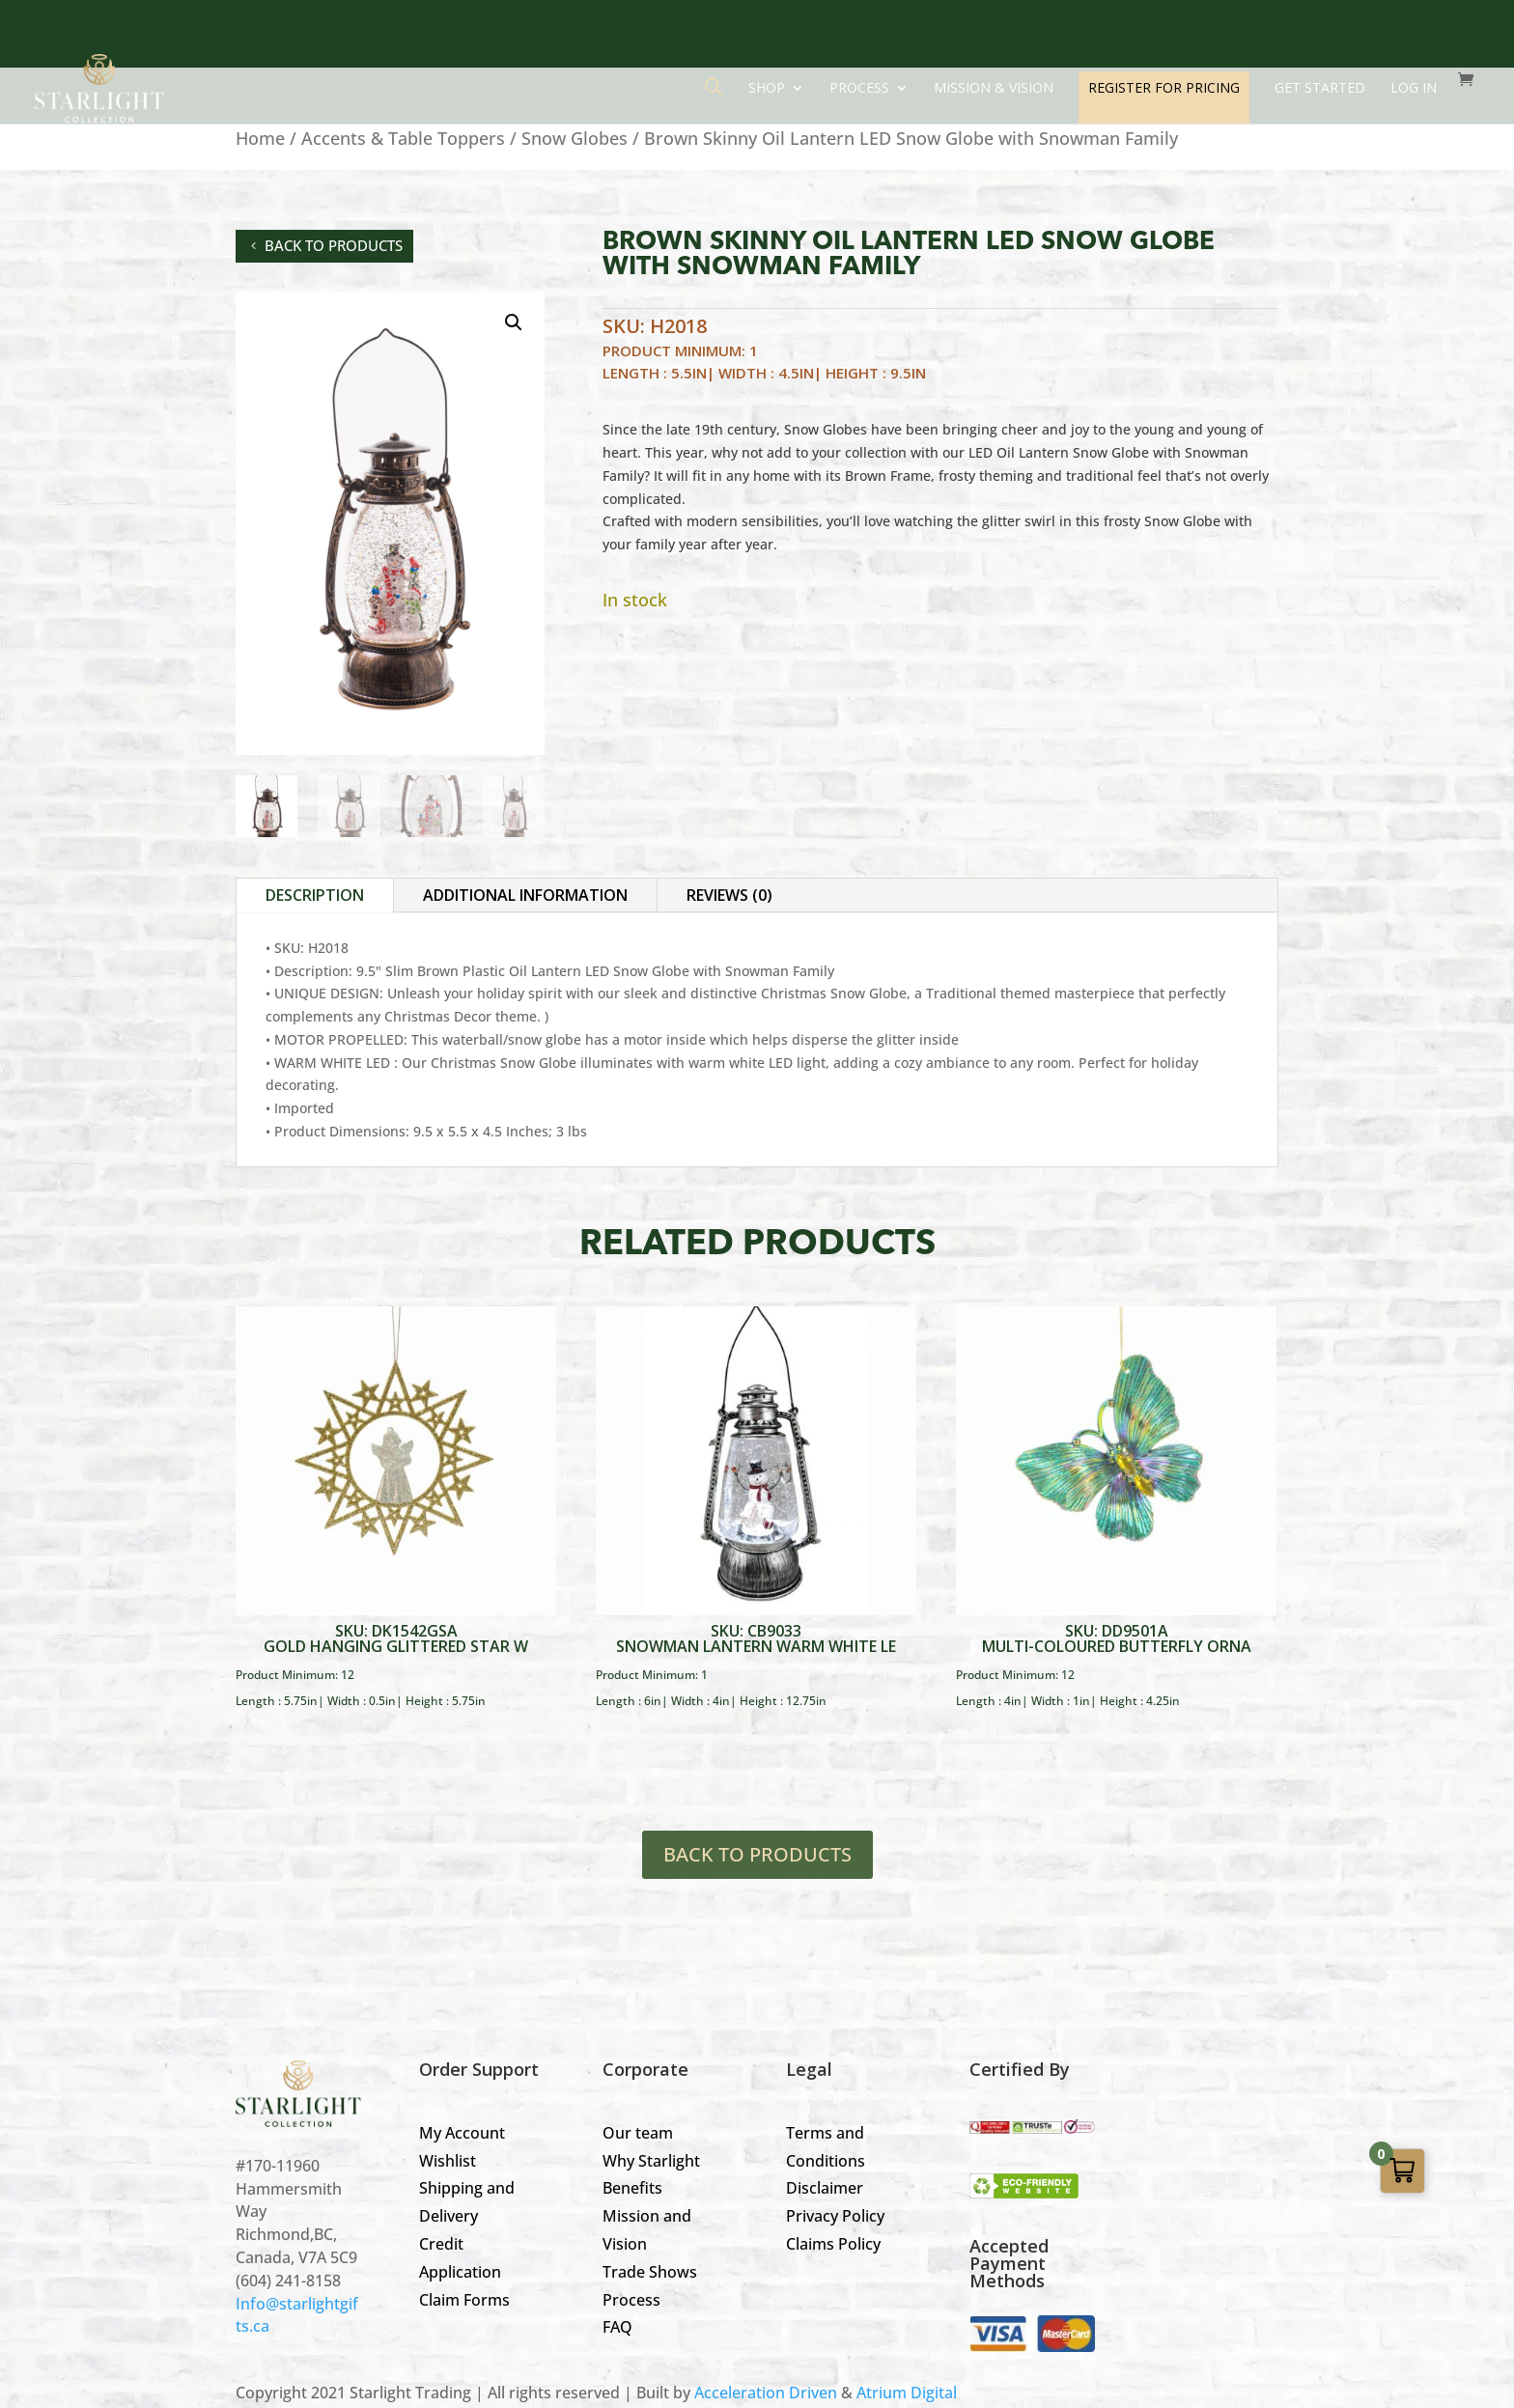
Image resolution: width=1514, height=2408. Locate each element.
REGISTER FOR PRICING (1164, 87)
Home (260, 138)
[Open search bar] (713, 86)
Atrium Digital (906, 2392)
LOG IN (1413, 89)
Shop (766, 89)
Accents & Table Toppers (403, 138)
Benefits (632, 2187)
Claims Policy (833, 2243)
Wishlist (447, 2160)
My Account (462, 2132)
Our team (638, 2132)
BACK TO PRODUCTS (757, 1854)
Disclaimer (824, 2187)
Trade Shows (650, 2271)
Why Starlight (651, 2160)
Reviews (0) (729, 895)
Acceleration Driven (765, 2392)
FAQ (617, 2327)
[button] (513, 322)
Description (315, 895)
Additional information (525, 895)
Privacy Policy (835, 2215)
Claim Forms (464, 2299)
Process (859, 89)
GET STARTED (1320, 89)
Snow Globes (574, 138)
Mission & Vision (993, 89)
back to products (334, 245)
